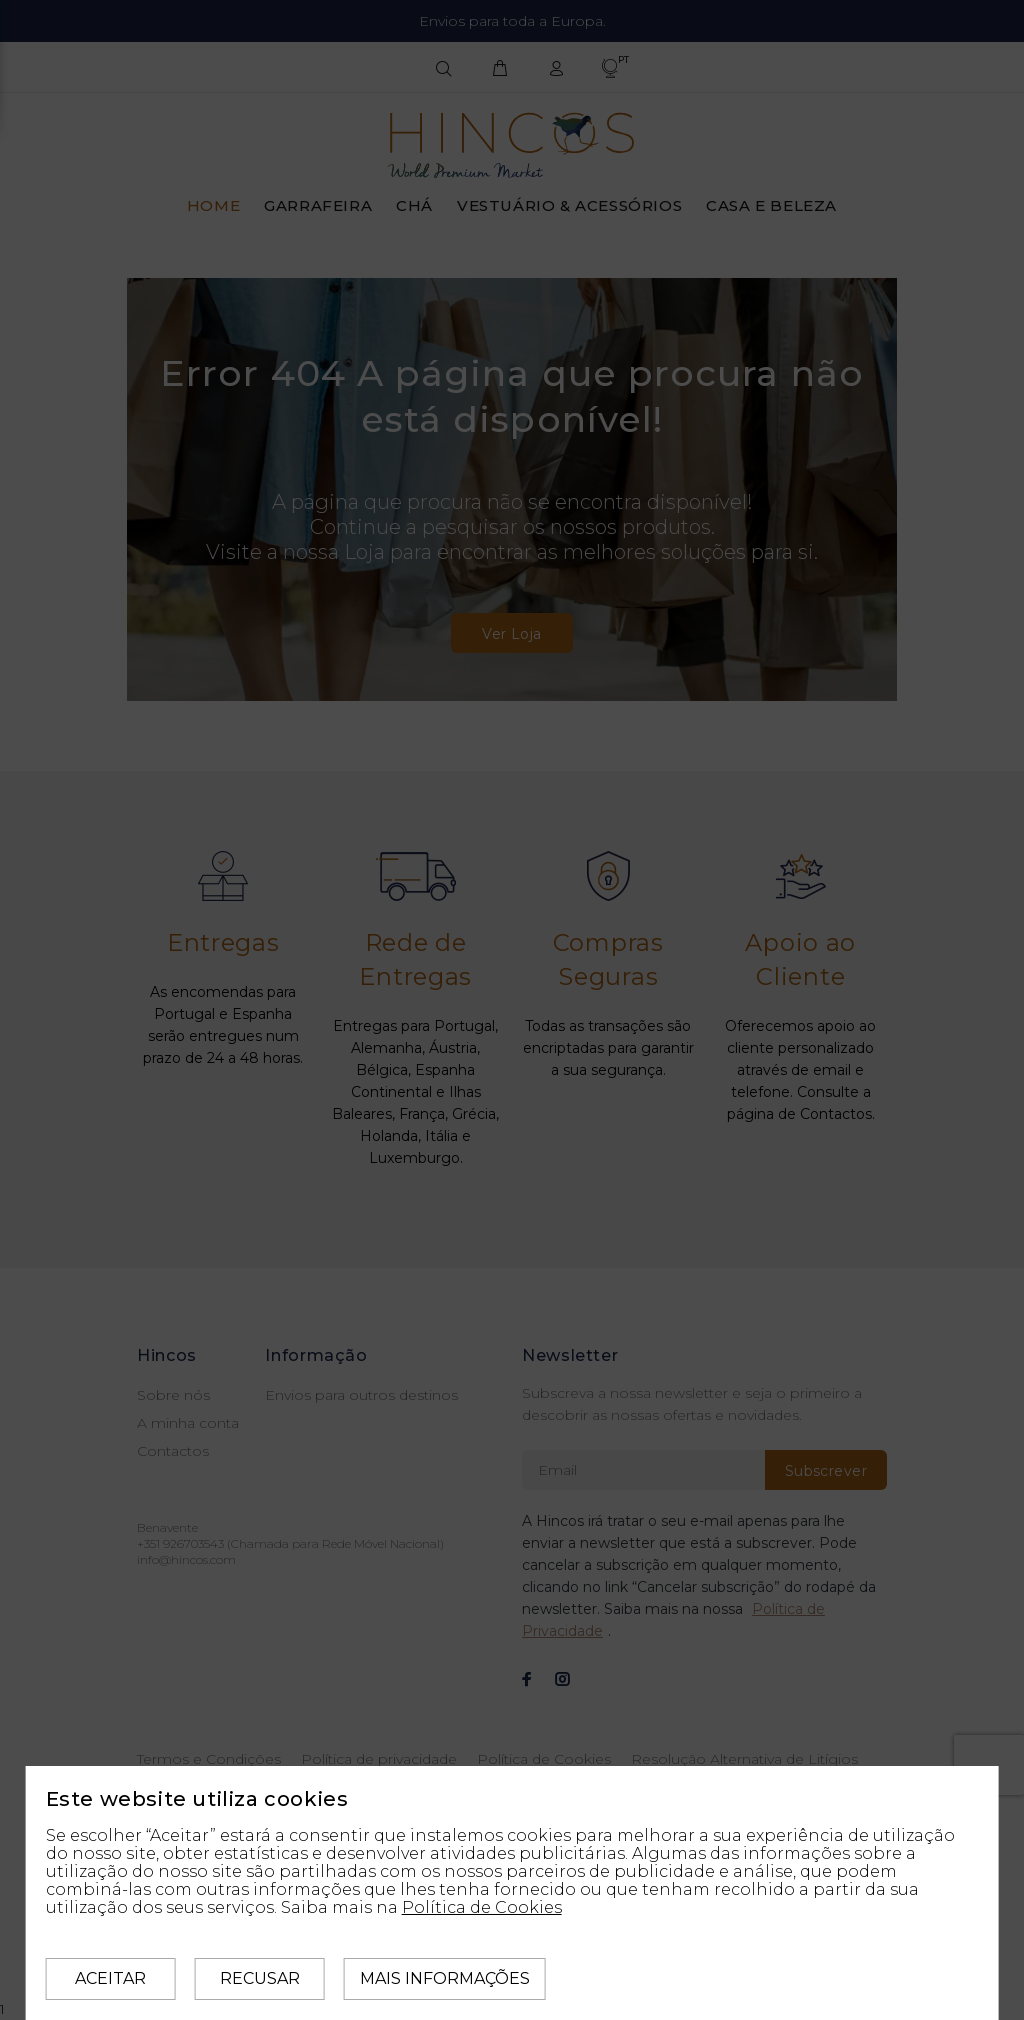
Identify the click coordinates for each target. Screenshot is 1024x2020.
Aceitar (110, 1978)
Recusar (260, 1978)
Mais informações (445, 1978)
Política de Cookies (482, 1907)
